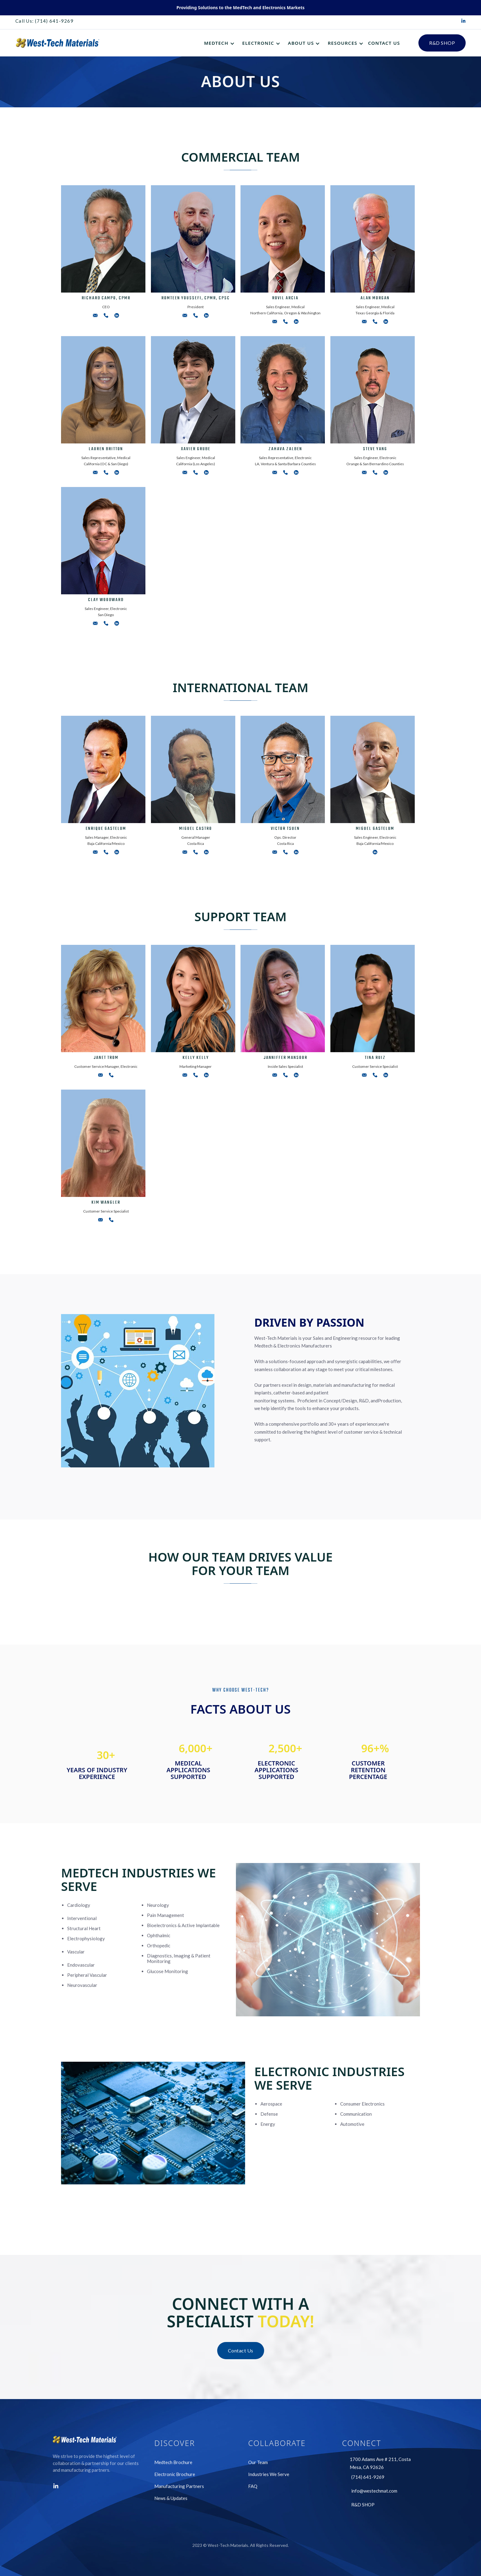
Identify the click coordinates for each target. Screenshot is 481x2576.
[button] (220, 43)
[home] (57, 42)
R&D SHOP (442, 43)
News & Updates (170, 2498)
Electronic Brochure (174, 2474)
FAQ (252, 2486)
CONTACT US (384, 43)
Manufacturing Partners (179, 2486)
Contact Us (240, 2350)
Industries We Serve (268, 2474)
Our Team (258, 2462)
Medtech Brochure (173, 2462)
